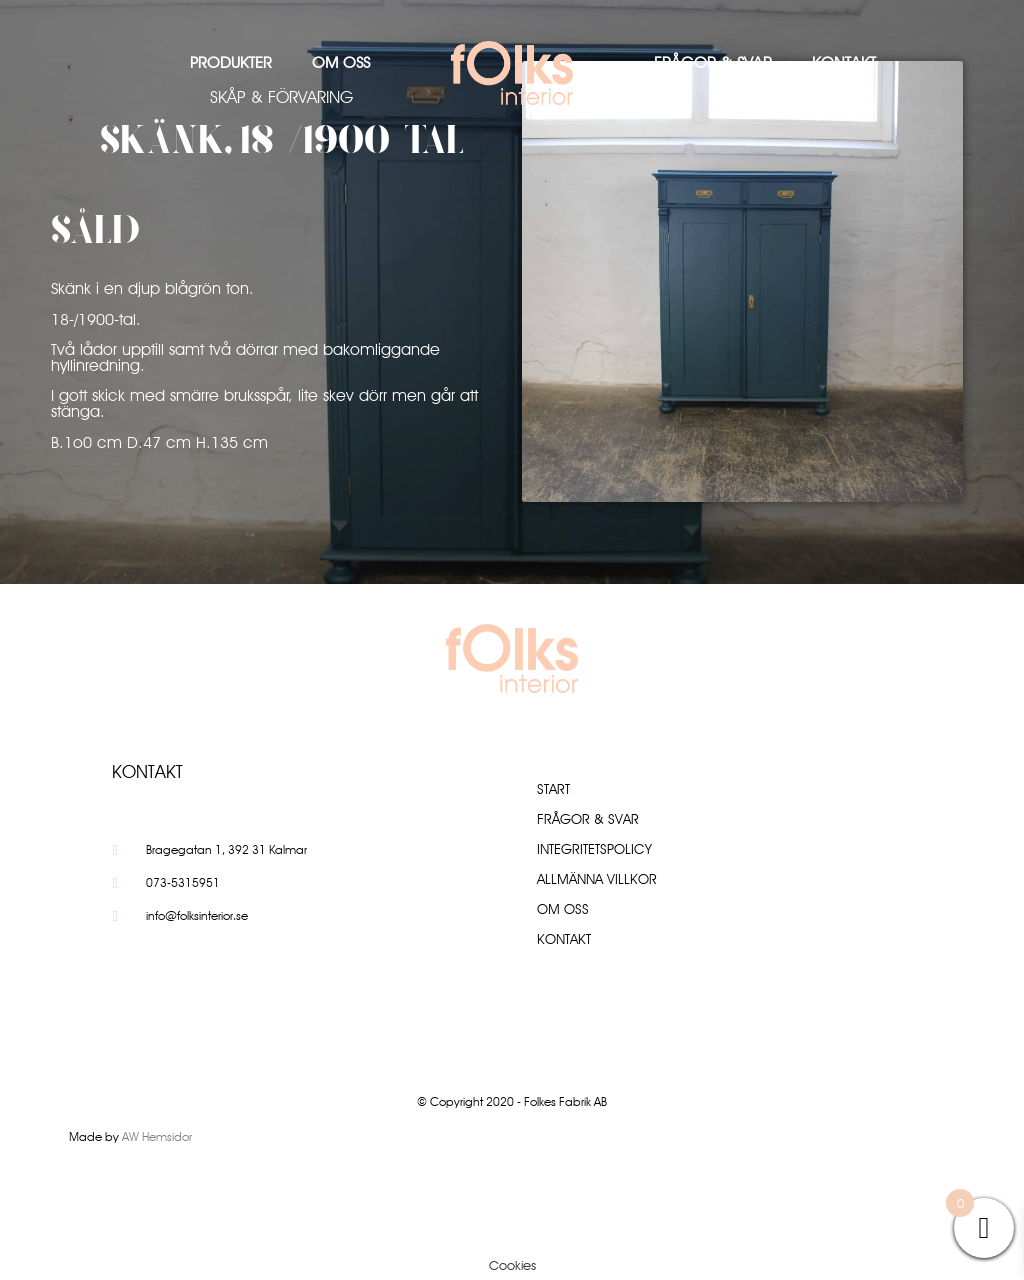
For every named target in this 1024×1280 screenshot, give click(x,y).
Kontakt (844, 62)
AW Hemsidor (157, 1136)
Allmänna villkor (597, 879)
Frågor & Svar (713, 62)
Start (553, 789)
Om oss (341, 62)
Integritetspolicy (594, 849)
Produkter (231, 62)
